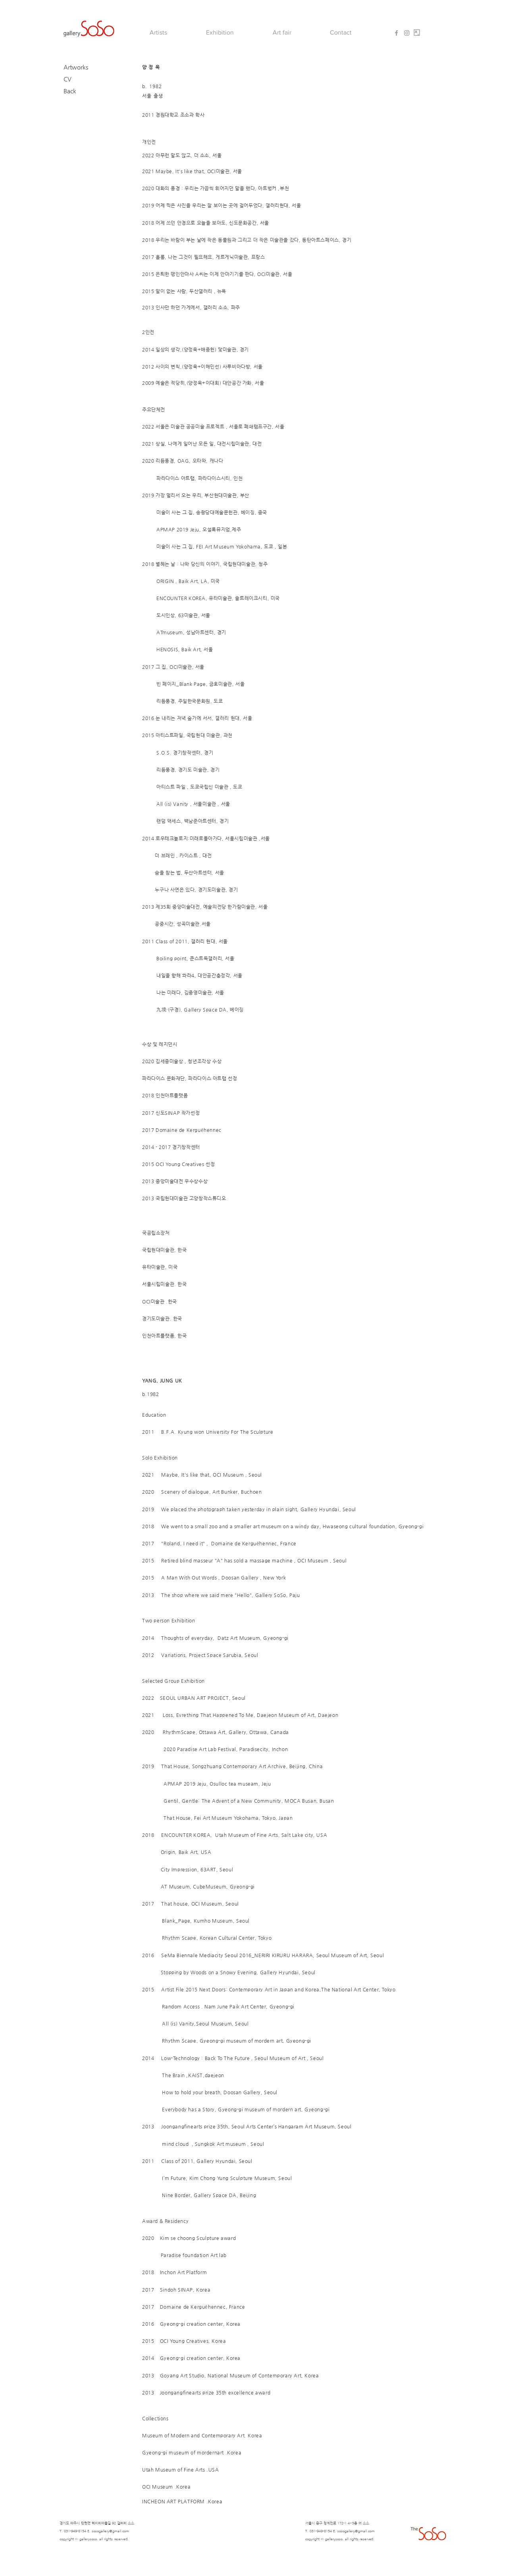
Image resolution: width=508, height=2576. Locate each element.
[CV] (85, 79)
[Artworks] (85, 67)
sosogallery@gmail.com (110, 2531)
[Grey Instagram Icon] (406, 33)
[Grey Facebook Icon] (396, 33)
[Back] (85, 91)
